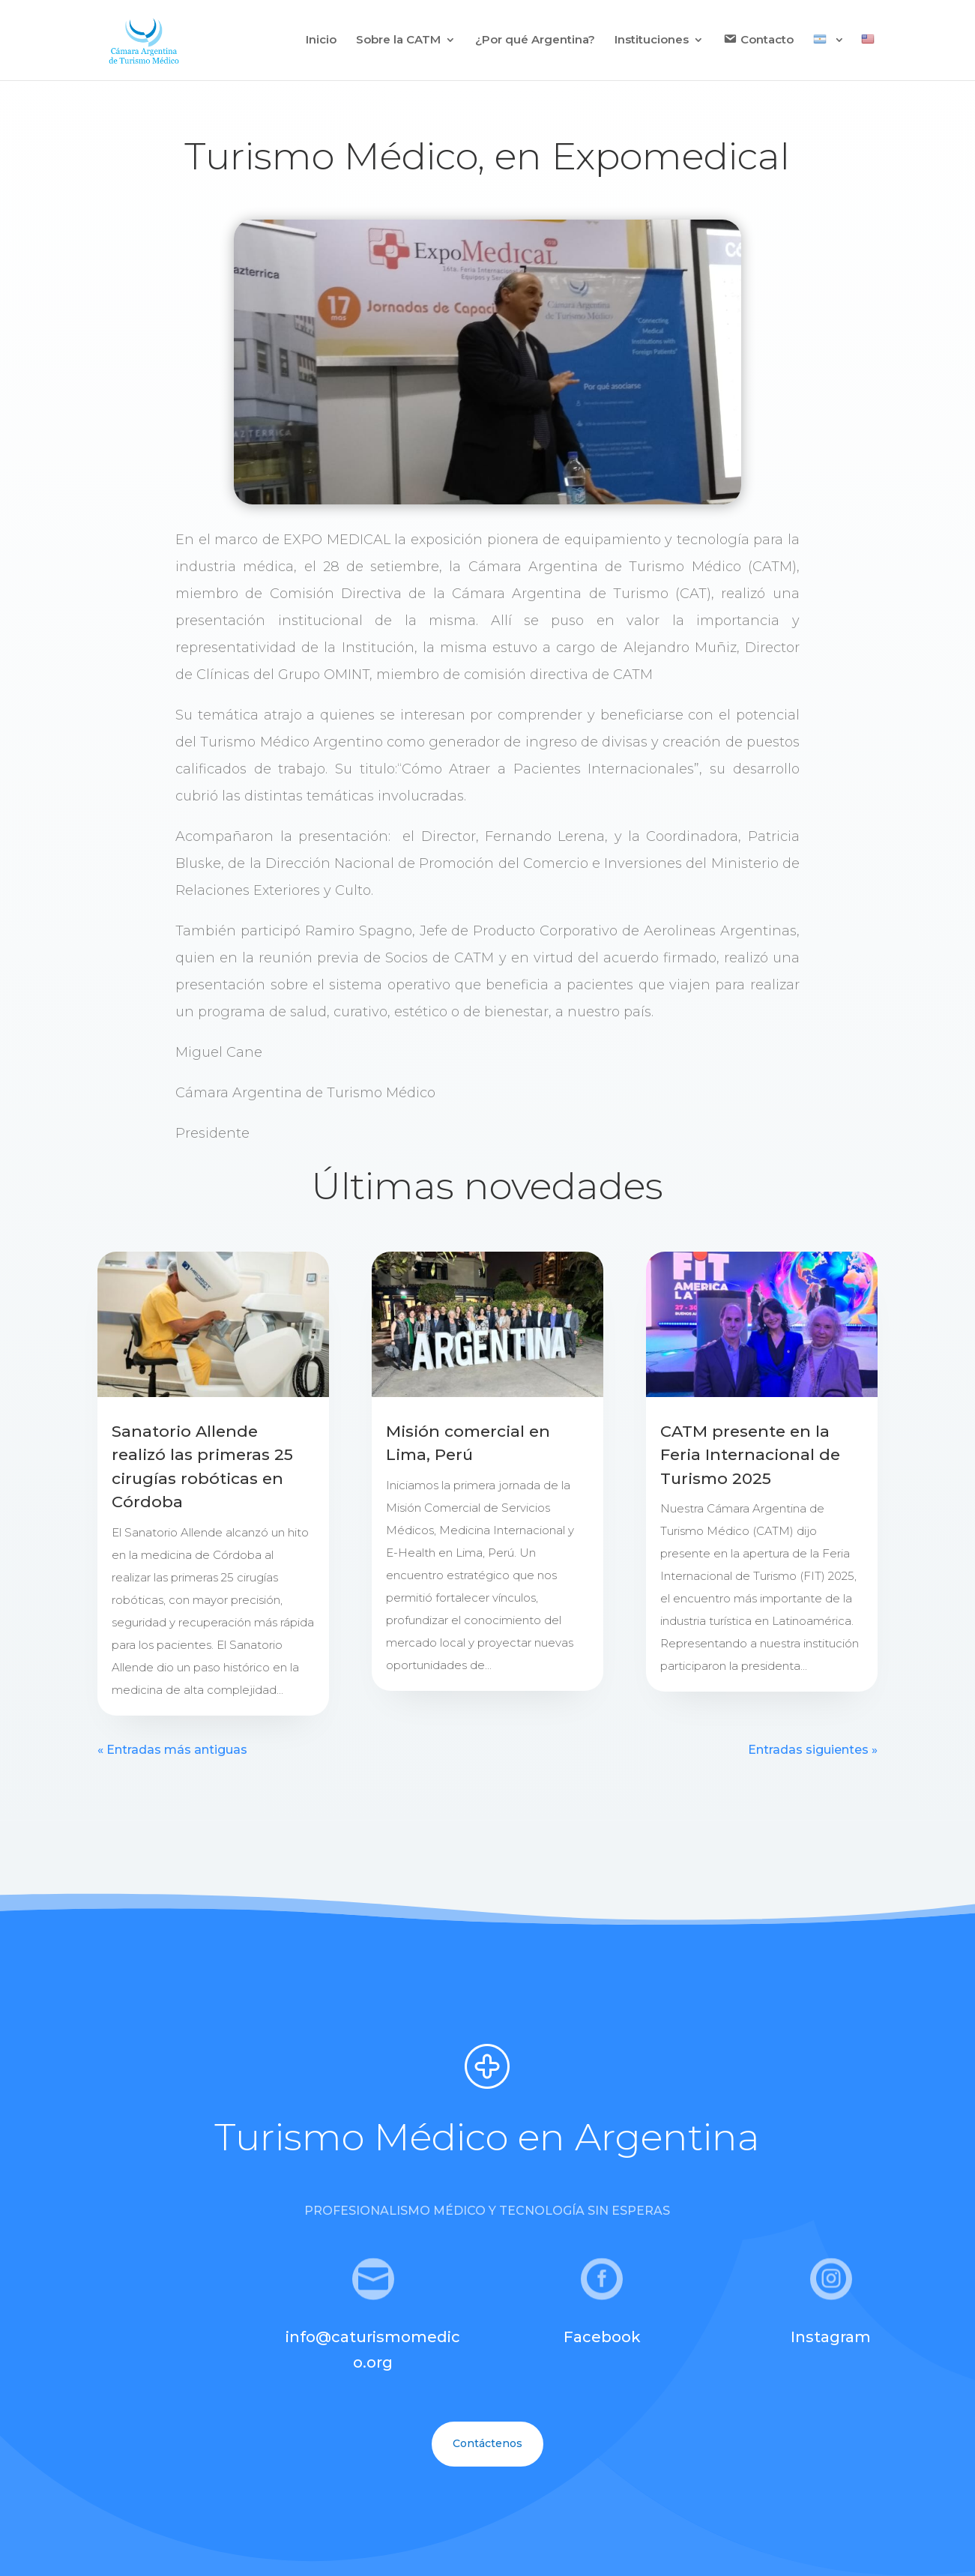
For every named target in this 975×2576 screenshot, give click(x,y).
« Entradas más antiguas (172, 1750)
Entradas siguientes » (813, 1750)
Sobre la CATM (398, 40)
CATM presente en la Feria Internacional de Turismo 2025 (750, 1455)
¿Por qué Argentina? (535, 40)
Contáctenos (487, 2443)
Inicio (321, 40)
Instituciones (652, 40)
